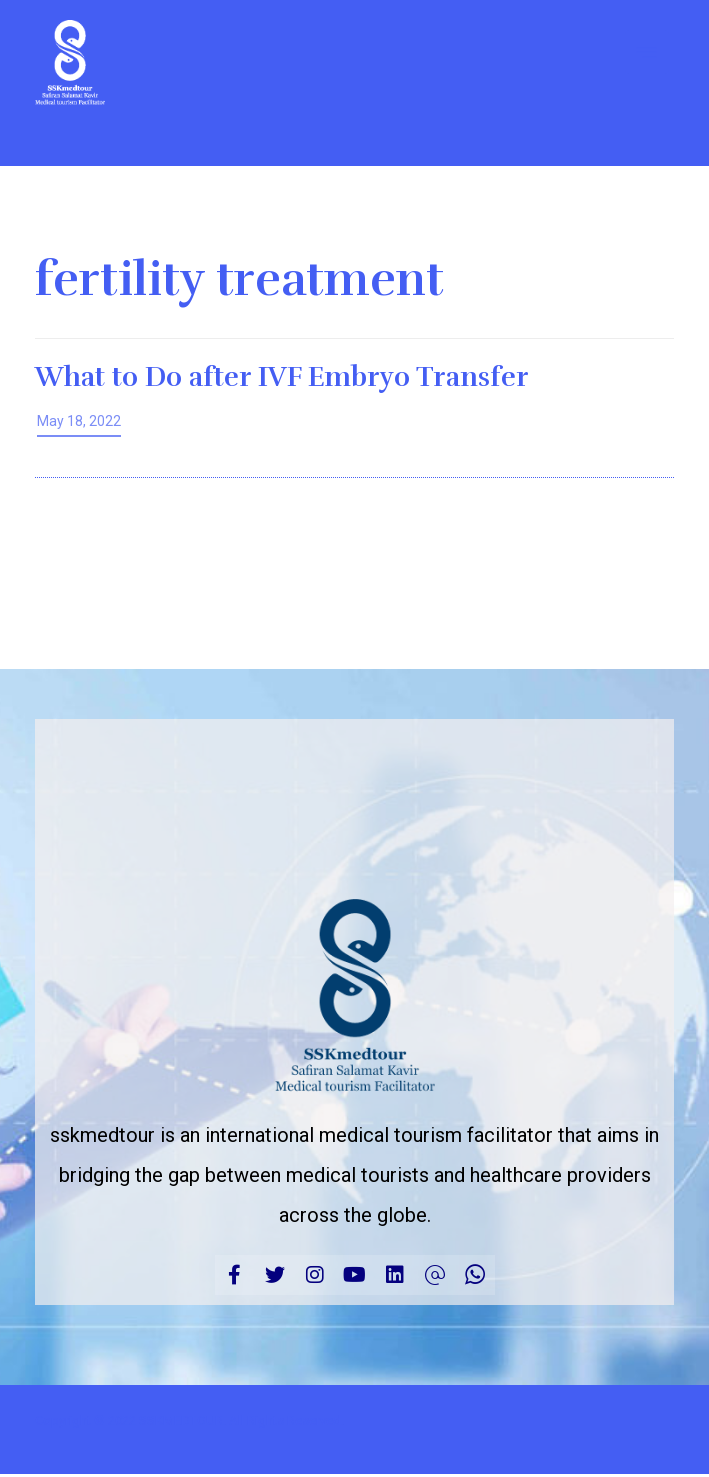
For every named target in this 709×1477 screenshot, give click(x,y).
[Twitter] (275, 1275)
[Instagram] (315, 1275)
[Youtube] (355, 1275)
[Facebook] (235, 1275)
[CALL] (475, 1275)
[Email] (435, 1275)
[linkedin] (395, 1275)
